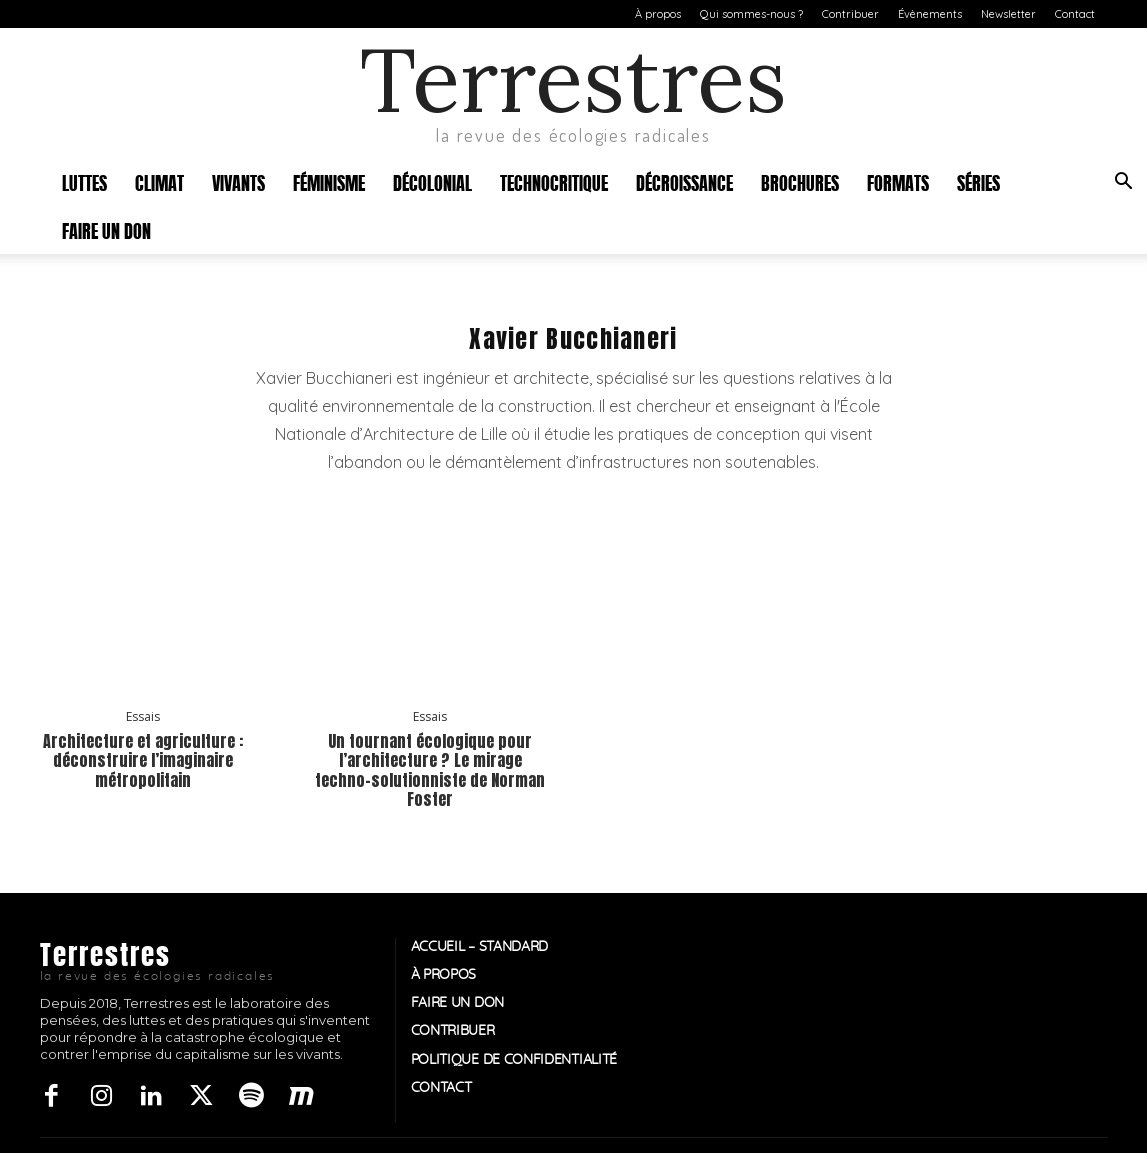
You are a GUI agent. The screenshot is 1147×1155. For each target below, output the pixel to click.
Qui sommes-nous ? (751, 14)
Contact (1075, 14)
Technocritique (554, 181)
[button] (1123, 183)
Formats (898, 181)
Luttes (84, 181)
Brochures (800, 181)
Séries (978, 181)
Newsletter (1008, 14)
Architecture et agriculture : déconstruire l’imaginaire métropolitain (143, 760)
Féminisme (329, 181)
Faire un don (106, 229)
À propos (658, 14)
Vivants (238, 181)
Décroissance (684, 181)
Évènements (930, 14)
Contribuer (850, 14)
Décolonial (432, 181)
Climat (159, 181)
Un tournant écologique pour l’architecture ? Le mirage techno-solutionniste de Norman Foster (430, 770)
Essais (143, 717)
